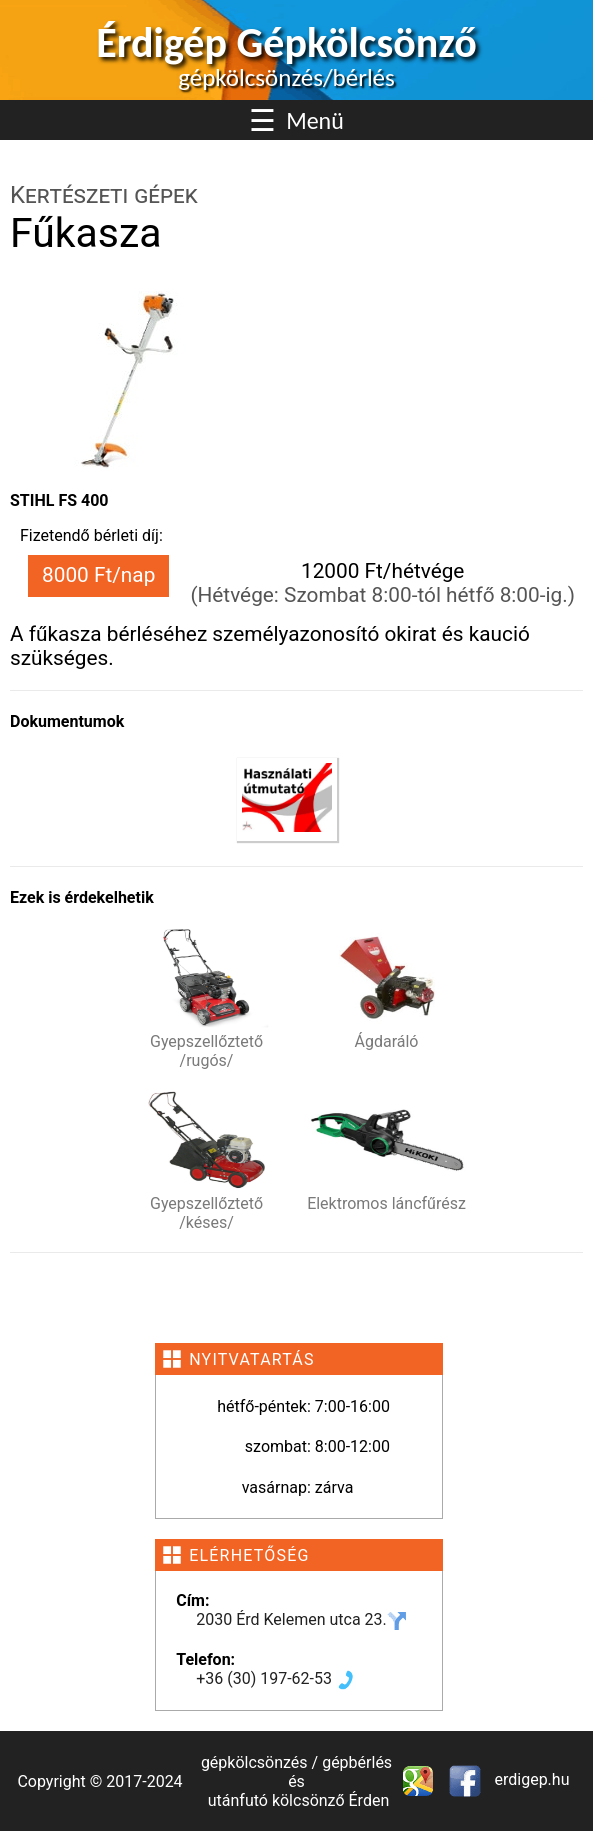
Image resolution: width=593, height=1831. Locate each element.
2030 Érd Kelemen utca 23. (301, 1619)
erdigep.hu (530, 1779)
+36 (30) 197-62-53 (276, 1678)
